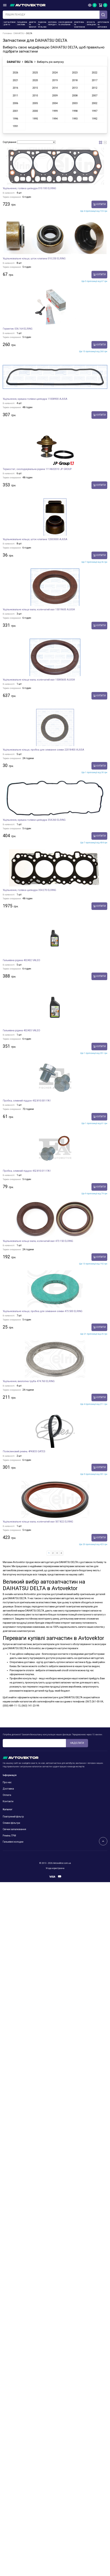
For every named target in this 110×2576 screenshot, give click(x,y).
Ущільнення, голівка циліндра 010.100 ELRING (29, 188)
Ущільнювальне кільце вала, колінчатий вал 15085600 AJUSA (39, 679)
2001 (15, 111)
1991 (15, 126)
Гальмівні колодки (13, 1841)
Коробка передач (52, 23)
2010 (35, 95)
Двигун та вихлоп (32, 24)
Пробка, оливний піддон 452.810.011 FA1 (27, 1170)
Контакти (8, 1801)
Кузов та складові (91, 23)
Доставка (8, 1788)
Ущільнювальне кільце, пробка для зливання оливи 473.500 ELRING (42, 1311)
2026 (15, 72)
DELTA (29, 62)
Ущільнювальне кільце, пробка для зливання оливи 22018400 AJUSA (43, 749)
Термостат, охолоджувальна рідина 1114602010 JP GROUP (37, 469)
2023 (75, 72)
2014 (55, 87)
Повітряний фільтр (13, 1816)
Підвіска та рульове (42, 24)
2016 (15, 87)
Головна (7, 33)
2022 (94, 72)
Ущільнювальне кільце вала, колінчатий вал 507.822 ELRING (38, 1521)
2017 (94, 80)
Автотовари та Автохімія (103, 24)
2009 (55, 95)
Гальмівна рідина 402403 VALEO (21, 1030)
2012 (94, 87)
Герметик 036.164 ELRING (17, 328)
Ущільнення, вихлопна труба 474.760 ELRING (29, 1381)
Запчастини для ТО (9, 23)
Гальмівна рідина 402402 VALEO (21, 960)
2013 (75, 87)
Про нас (7, 1782)
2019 (55, 80)
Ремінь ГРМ (9, 1835)
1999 (55, 111)
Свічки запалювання (14, 1829)
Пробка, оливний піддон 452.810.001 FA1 (27, 1100)
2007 (94, 95)
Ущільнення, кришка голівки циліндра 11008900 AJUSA (35, 398)
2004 (55, 103)
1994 (55, 118)
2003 (75, 103)
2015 (35, 87)
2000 (35, 111)
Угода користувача (55, 1868)
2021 (15, 80)
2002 (94, 103)
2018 (75, 80)
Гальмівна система (22, 23)
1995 (35, 118)
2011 (15, 95)
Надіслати (77, 1743)
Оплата (7, 1795)
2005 (35, 103)
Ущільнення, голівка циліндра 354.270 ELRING (29, 890)
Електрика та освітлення (79, 24)
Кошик (100, 5)
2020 (35, 80)
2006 (15, 103)
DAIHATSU (19, 33)
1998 (75, 111)
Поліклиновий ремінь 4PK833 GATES (24, 1451)
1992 (94, 118)
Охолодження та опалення (65, 23)
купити (99, 204)
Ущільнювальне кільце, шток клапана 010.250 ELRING (34, 258)
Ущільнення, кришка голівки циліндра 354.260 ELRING (34, 819)
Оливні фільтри (11, 1823)
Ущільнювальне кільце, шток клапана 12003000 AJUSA (35, 539)
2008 (75, 95)
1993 (75, 118)
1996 (15, 118)
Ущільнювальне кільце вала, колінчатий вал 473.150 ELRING (38, 1241)
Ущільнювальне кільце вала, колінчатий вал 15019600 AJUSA (39, 609)
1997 (94, 111)
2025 (35, 72)
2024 (55, 72)
